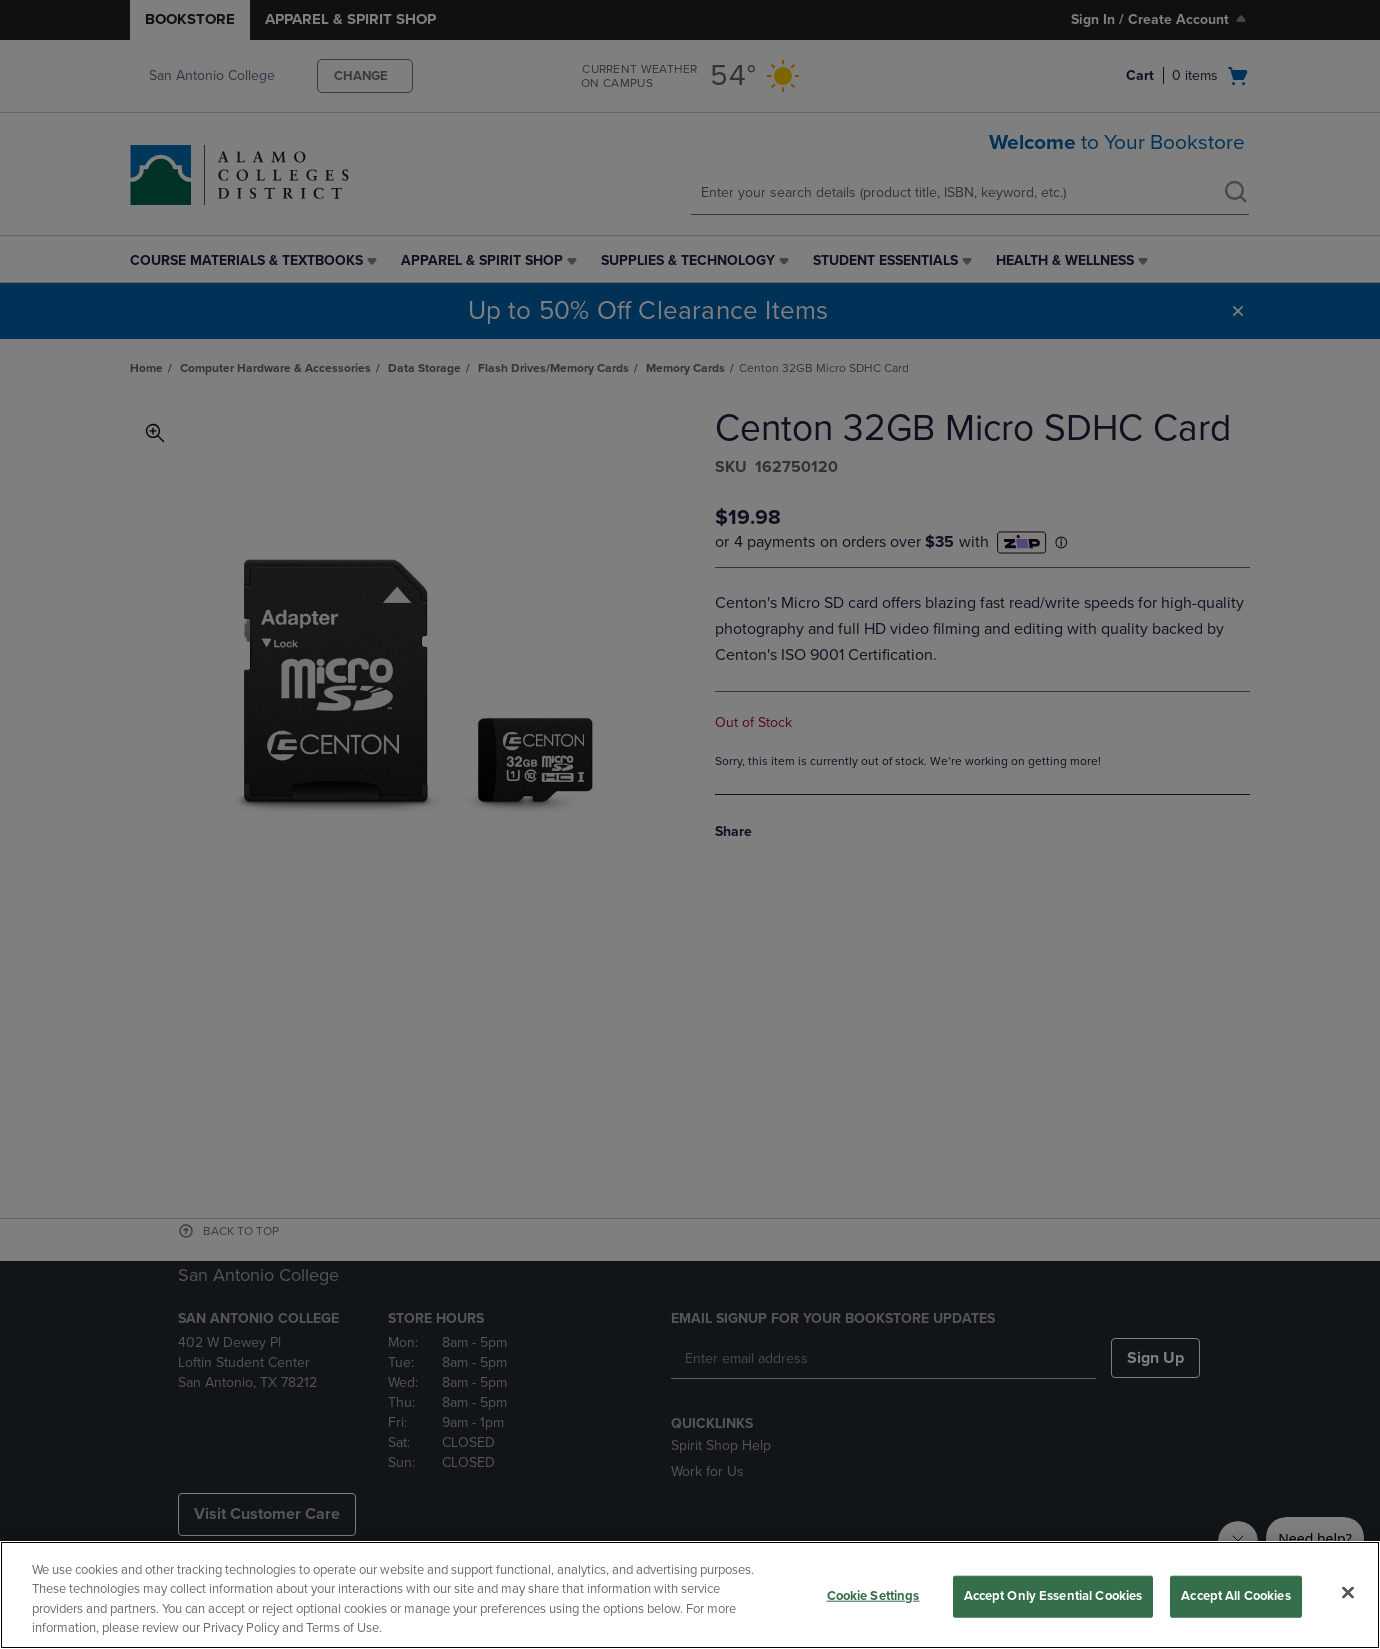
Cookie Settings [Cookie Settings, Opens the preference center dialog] (873, 1596)
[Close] (1348, 1592)
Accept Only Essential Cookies (1053, 1596)
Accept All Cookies (1235, 1596)
